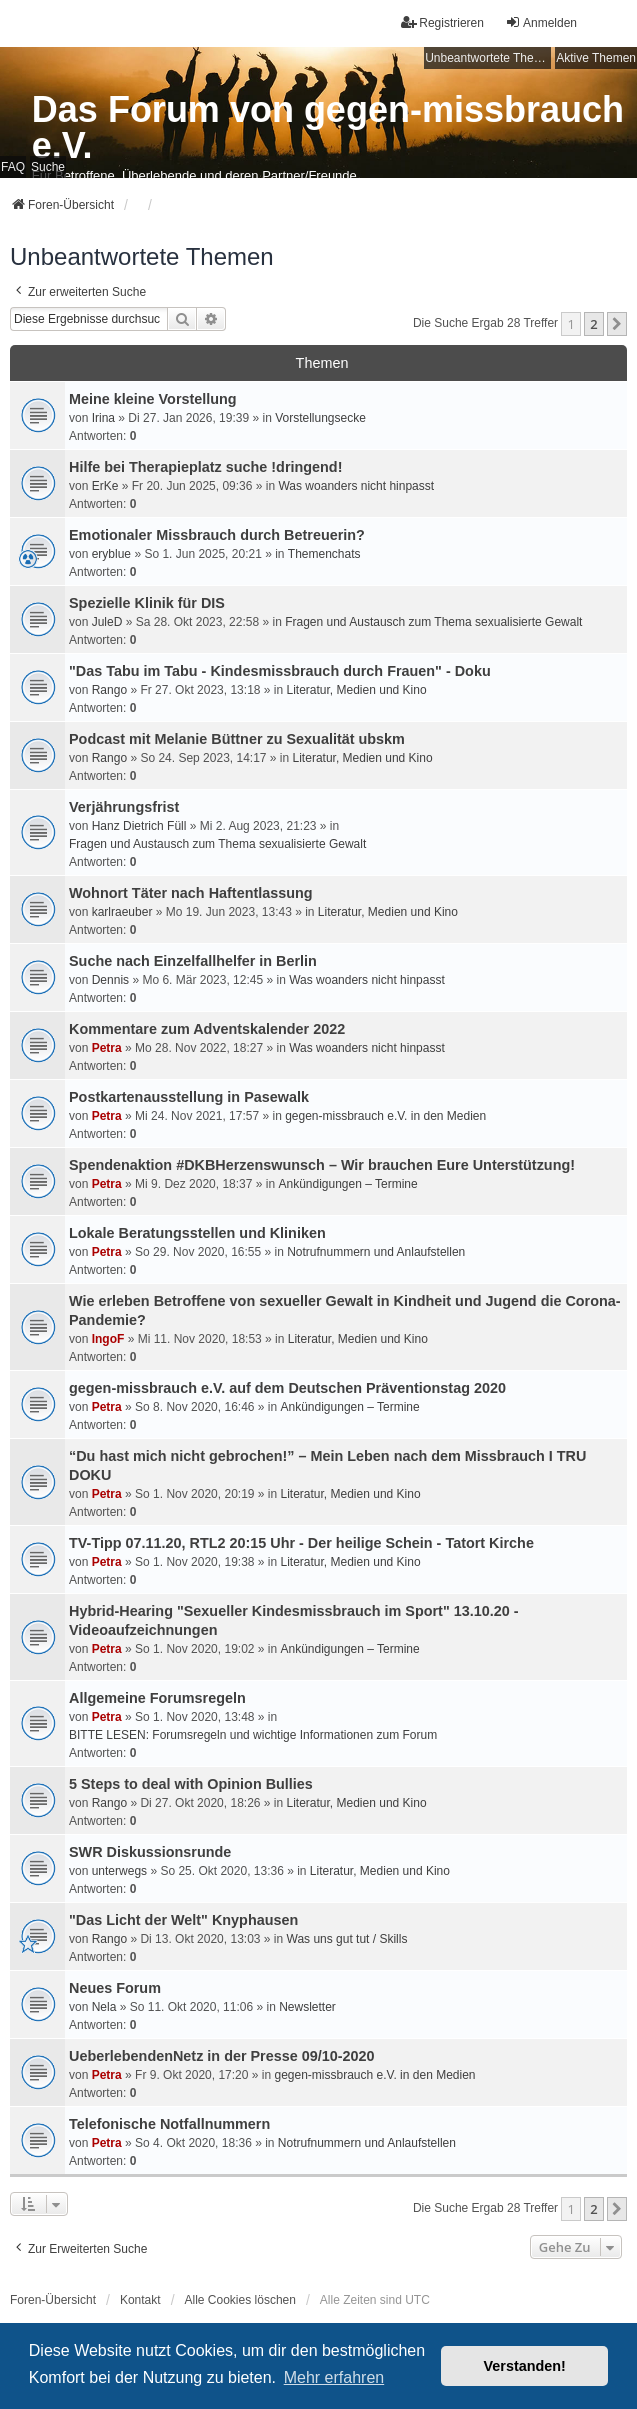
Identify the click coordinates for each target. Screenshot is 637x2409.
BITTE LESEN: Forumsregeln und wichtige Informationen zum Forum (253, 1735)
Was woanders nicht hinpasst (356, 486)
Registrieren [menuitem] (442, 22)
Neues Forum (115, 1988)
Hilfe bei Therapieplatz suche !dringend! (205, 467)
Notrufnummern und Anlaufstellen (376, 1252)
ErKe (105, 486)
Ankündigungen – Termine (347, 1184)
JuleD (107, 622)
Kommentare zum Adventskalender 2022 (207, 1029)
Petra (107, 1048)
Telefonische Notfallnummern (169, 2124)
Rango (109, 690)
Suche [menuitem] (48, 167)
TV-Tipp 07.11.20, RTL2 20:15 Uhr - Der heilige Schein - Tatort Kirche (301, 1543)
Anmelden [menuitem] (541, 22)
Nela (104, 2007)
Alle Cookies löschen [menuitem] (240, 2300)
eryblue (111, 554)
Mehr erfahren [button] (334, 2377)
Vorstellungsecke (320, 418)
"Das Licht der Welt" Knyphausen (183, 1920)
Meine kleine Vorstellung (153, 399)
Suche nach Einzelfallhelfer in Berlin (193, 961)
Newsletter (307, 2007)
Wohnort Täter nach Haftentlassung (191, 893)
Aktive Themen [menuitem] (596, 58)
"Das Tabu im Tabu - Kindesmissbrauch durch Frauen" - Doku (280, 671)
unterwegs (119, 1871)
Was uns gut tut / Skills (347, 1939)
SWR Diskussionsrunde (150, 1852)
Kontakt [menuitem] (140, 2300)
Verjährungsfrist (124, 807)
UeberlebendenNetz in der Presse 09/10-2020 (222, 2056)
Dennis (110, 980)
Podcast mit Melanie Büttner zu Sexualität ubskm (237, 739)
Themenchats (324, 554)
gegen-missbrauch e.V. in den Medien (385, 1116)
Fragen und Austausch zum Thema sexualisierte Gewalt (433, 622)
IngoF (108, 1339)
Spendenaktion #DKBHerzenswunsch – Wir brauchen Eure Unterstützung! (322, 1165)
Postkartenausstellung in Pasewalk (189, 1097)
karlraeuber (122, 912)
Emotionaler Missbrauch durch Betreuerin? (217, 535)
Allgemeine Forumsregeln (157, 1698)
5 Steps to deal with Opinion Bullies (191, 1784)
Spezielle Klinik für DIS (147, 603)
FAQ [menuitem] (13, 167)
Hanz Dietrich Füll (139, 826)
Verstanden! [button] (525, 2366)
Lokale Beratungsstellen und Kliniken (197, 1233)
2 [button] (593, 324)
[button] (617, 324)
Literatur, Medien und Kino (357, 690)
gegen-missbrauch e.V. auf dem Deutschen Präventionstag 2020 (287, 1388)
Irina (103, 418)
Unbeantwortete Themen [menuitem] (488, 58)
